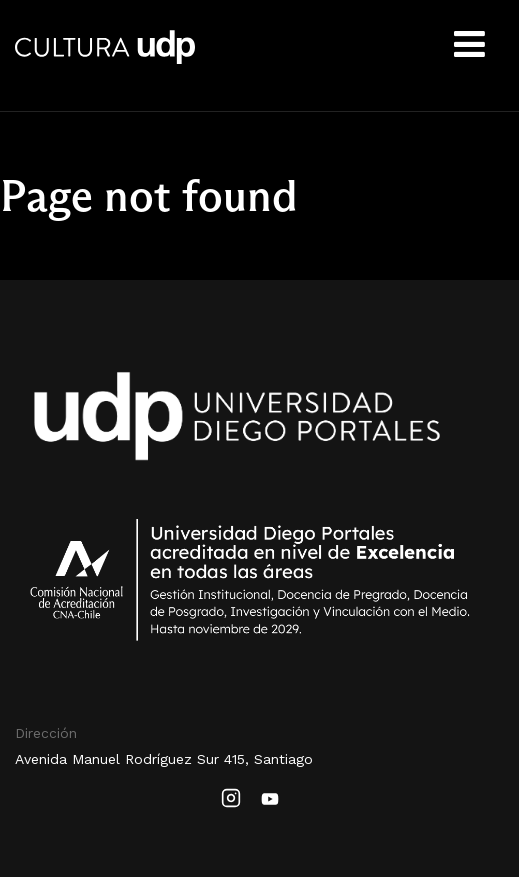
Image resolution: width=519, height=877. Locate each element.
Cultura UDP (105, 60)
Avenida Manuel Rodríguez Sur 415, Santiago (164, 759)
